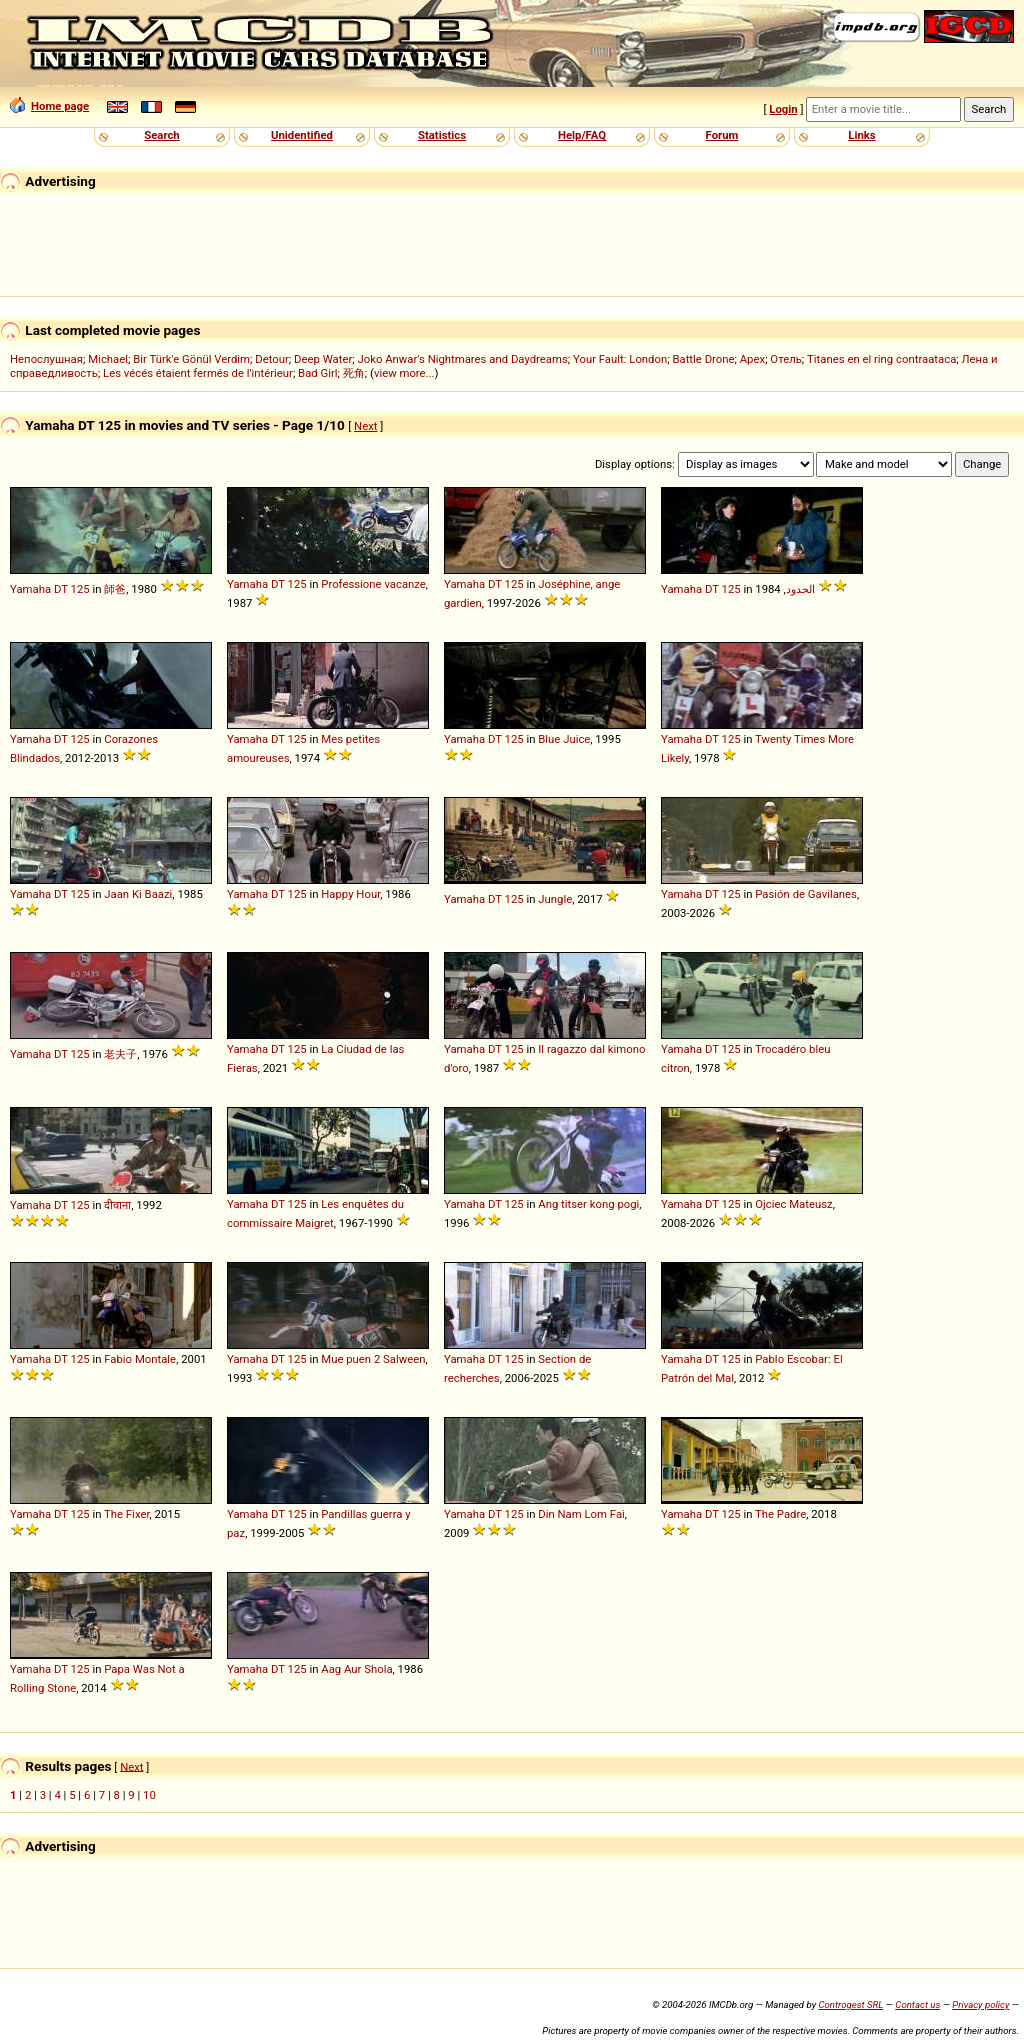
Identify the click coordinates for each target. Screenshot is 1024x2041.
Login (783, 109)
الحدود (800, 589)
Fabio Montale (140, 1359)
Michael (108, 359)
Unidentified (302, 135)
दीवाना (117, 1205)
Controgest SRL (850, 2004)
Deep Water (323, 359)
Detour (272, 359)
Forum (722, 135)
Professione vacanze (373, 584)
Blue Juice (564, 739)
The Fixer (127, 1514)
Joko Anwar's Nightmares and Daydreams (462, 359)
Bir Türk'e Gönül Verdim (191, 359)
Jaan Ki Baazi (138, 894)
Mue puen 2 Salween (373, 1359)
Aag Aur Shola (356, 1669)
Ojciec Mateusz (793, 1204)
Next (365, 426)
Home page (49, 106)
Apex (752, 359)
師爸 (115, 589)
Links (861, 135)
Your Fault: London (620, 359)
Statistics (442, 135)
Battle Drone (703, 359)
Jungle (555, 899)
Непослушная (46, 359)
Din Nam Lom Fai (581, 1514)
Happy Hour (350, 894)
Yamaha (30, 589)
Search (161, 135)
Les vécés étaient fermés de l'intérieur (198, 373)
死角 (354, 373)
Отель (786, 359)
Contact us (917, 2004)
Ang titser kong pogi (588, 1204)
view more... (404, 373)
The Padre (780, 1514)
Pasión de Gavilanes (806, 894)
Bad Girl (317, 373)
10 (149, 1795)
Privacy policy (980, 2004)
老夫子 (120, 1054)
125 (80, 589)
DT (61, 589)
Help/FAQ (582, 135)
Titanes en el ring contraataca (881, 359)
